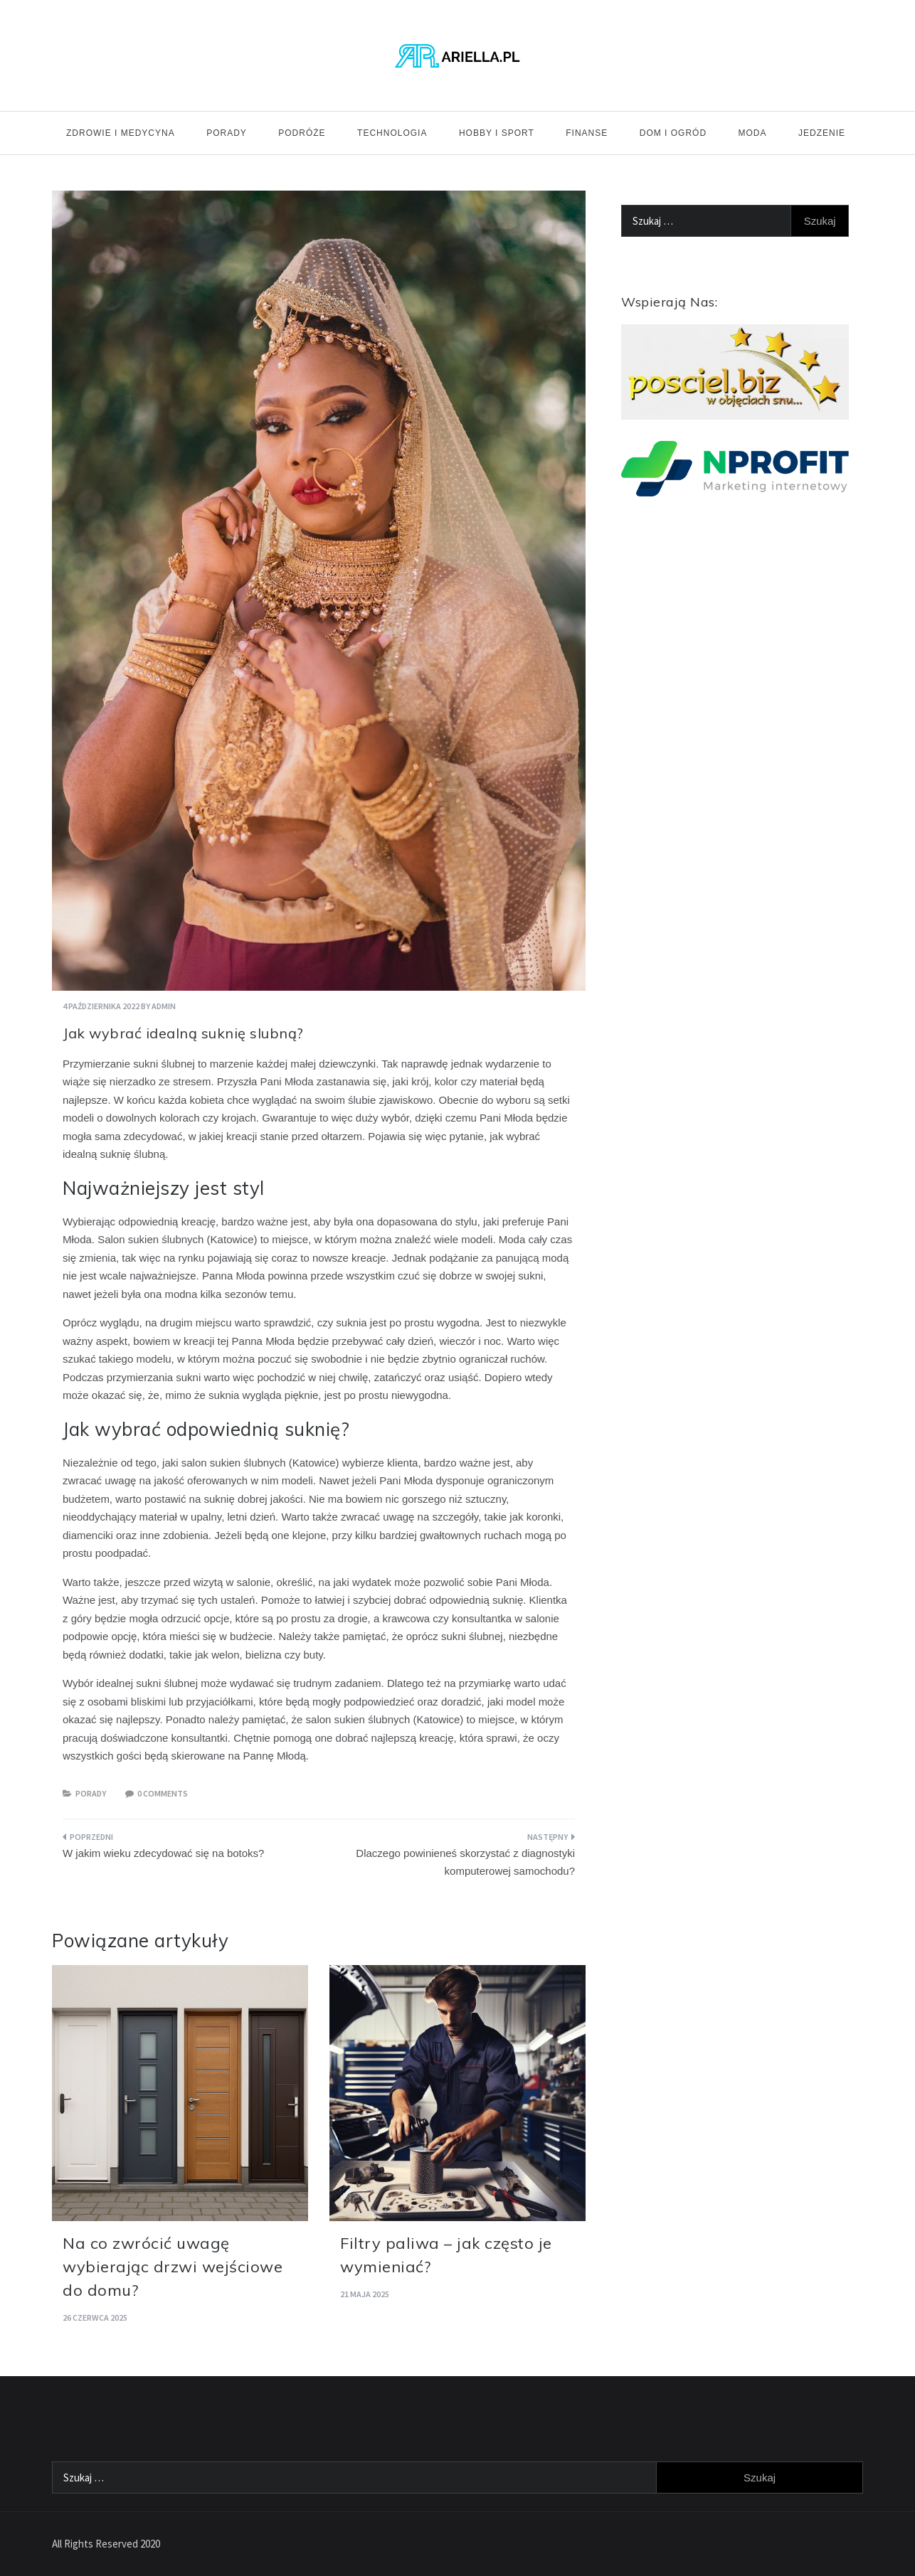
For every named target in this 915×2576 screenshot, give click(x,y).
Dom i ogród (673, 133)
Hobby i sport (496, 133)
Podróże (301, 133)
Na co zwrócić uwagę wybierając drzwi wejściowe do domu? (172, 2266)
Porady (226, 133)
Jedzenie (821, 133)
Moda (753, 133)
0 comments (162, 1793)
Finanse (587, 133)
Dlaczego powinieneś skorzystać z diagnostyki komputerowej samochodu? (465, 1862)
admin (164, 1006)
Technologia (392, 133)
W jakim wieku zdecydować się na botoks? (163, 1853)
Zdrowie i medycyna (120, 133)
